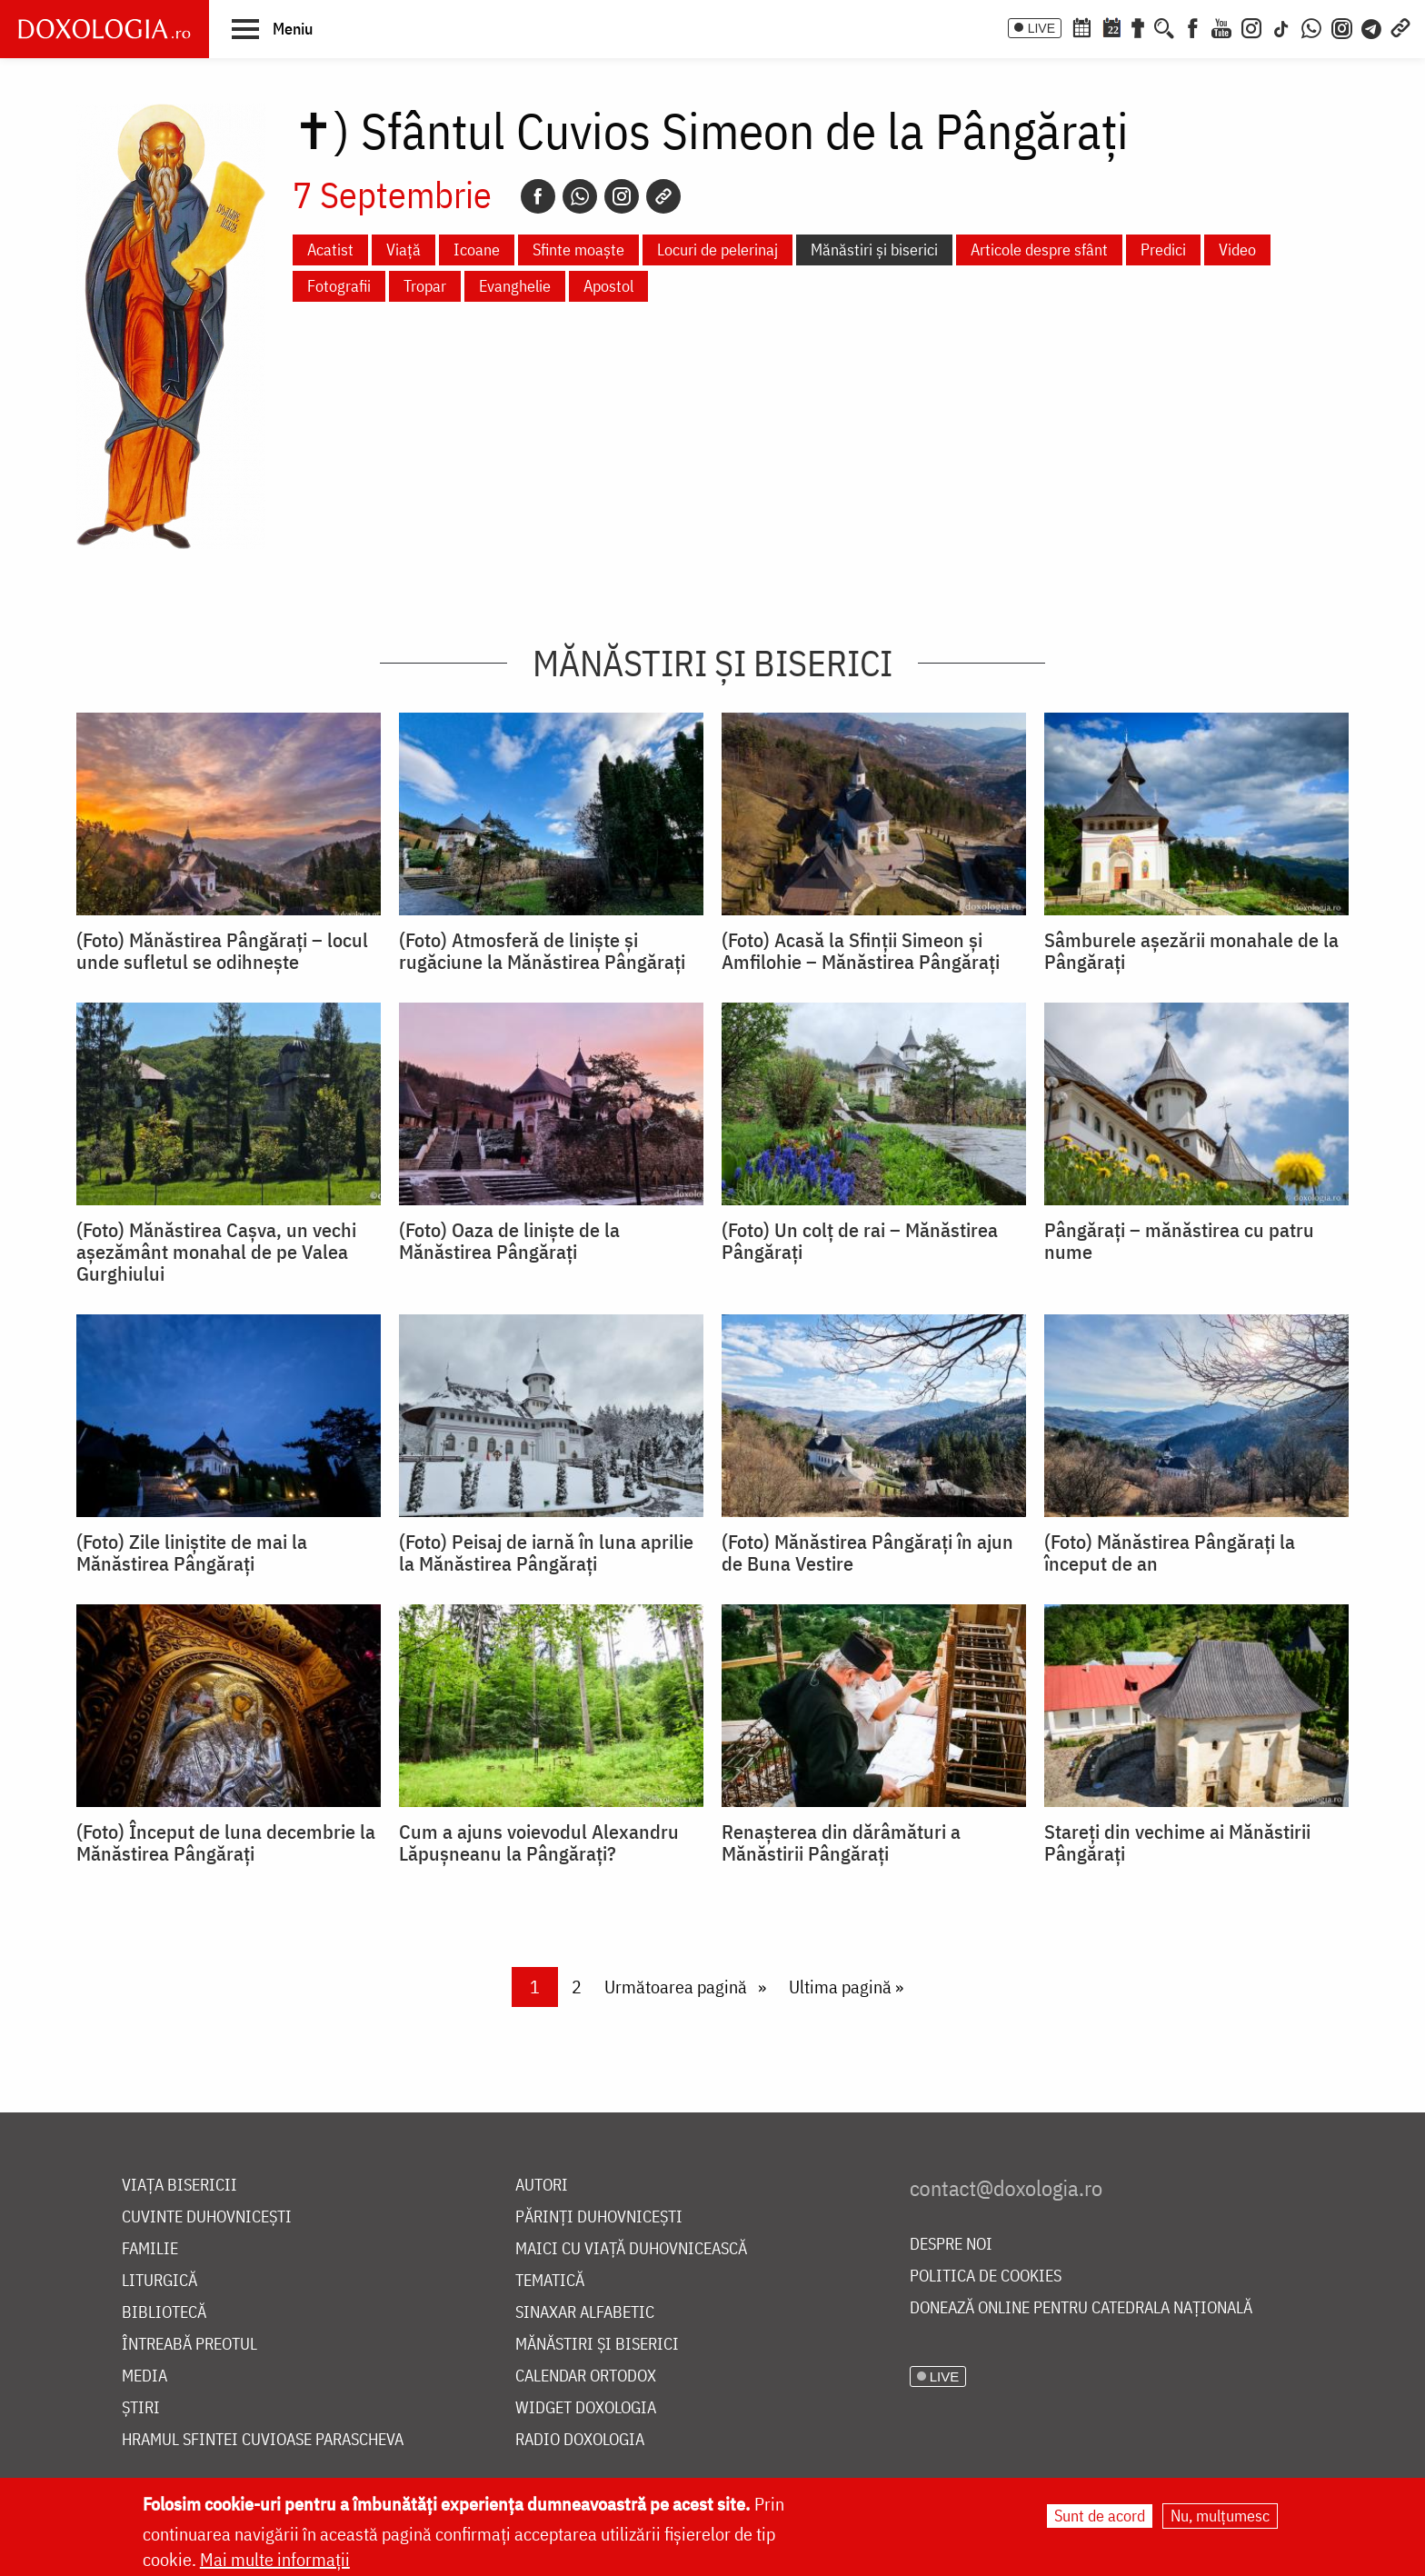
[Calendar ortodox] (1081, 26)
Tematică (549, 2281)
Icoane (476, 249)
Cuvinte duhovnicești (207, 2217)
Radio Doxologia (579, 2440)
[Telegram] (1372, 26)
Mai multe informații (275, 2560)
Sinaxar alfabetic (584, 2312)
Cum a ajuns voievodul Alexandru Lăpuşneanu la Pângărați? (539, 1842)
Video (1237, 249)
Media (144, 2376)
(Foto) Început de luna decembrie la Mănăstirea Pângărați (225, 1842)
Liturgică (159, 2281)
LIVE (1041, 28)
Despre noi (951, 2244)
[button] (272, 28)
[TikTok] (1281, 26)
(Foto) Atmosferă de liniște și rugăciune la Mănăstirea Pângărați (542, 951)
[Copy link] (663, 196)
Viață (403, 249)
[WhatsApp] (1311, 26)
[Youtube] (1221, 26)
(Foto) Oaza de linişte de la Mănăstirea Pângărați (509, 1241)
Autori (541, 2185)
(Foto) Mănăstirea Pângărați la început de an (1169, 1552)
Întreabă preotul (189, 2344)
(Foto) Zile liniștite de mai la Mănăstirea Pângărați (191, 1552)
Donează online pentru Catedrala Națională (1081, 2308)
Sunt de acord (1099, 2516)
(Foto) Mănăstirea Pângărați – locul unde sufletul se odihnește (222, 951)
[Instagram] (1251, 26)
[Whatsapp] (580, 196)
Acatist (330, 249)
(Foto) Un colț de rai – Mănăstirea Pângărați (860, 1241)
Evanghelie (515, 285)
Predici (1163, 249)
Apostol (608, 285)
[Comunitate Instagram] (1342, 26)
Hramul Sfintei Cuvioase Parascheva (263, 2440)
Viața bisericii (179, 2185)
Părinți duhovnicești (599, 2217)
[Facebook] (1192, 26)
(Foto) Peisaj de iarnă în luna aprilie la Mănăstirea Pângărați (546, 1552)
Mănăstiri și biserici (874, 249)
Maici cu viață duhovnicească (631, 2249)
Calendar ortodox (585, 2376)
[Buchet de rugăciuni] (1138, 26)
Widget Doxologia (585, 2408)
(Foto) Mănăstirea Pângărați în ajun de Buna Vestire (867, 1552)
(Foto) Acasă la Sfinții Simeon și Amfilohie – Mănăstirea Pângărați (861, 951)
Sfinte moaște (578, 249)
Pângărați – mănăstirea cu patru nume (1179, 1241)
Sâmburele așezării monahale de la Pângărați (1191, 951)
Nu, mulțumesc (1220, 2516)
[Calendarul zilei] (1111, 26)
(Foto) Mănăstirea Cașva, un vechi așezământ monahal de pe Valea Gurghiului (216, 1251)
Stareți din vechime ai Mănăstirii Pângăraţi (1177, 1842)
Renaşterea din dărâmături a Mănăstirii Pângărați (841, 1842)
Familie (150, 2249)
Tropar (425, 285)
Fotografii (339, 285)
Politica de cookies (985, 2276)
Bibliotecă (164, 2312)
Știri (141, 2408)
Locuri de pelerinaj (717, 249)
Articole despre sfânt (1039, 249)
